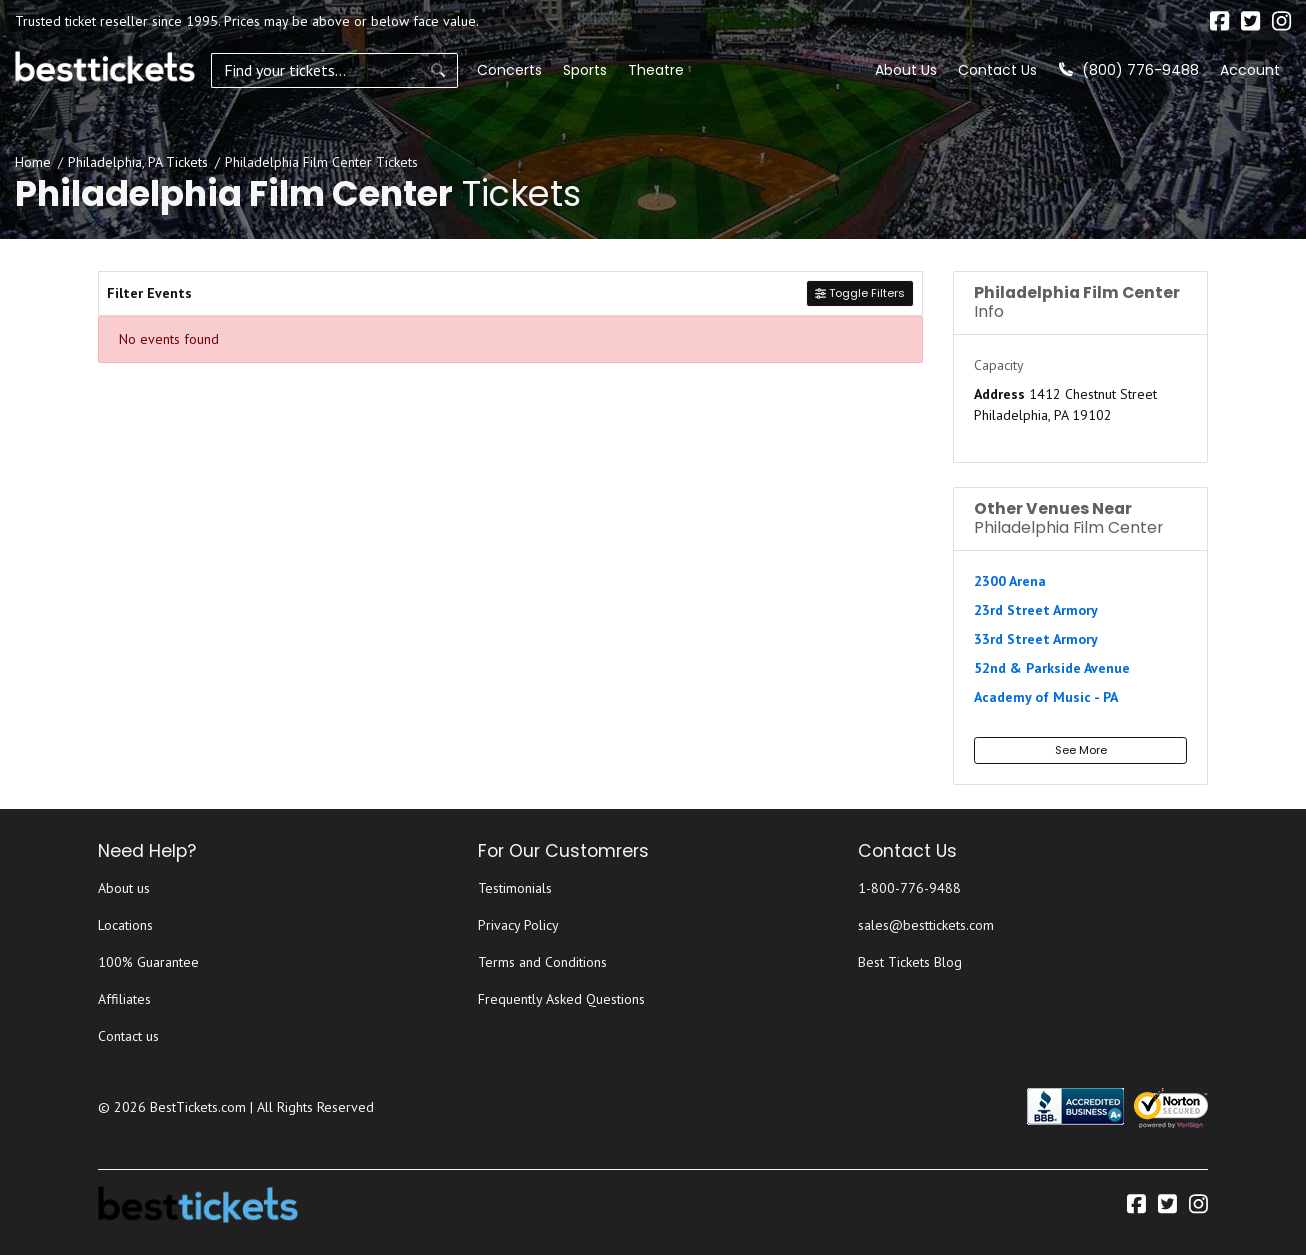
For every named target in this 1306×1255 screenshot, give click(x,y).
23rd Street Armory (1036, 610)
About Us (906, 70)
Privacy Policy (518, 925)
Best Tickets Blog (910, 962)
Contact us (128, 1036)
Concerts (462, 70)
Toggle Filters (860, 293)
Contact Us (997, 70)
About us (124, 888)
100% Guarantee (148, 962)
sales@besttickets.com (926, 925)
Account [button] (1250, 70)
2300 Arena (1010, 581)
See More (1081, 750)
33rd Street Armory (1036, 639)
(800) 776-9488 (1129, 70)
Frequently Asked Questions (561, 999)
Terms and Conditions (542, 962)
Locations (125, 925)
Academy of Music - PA (1046, 697)
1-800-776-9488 (909, 888)
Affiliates (124, 999)
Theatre (609, 70)
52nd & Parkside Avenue (1052, 668)
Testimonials (515, 888)
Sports (538, 70)
